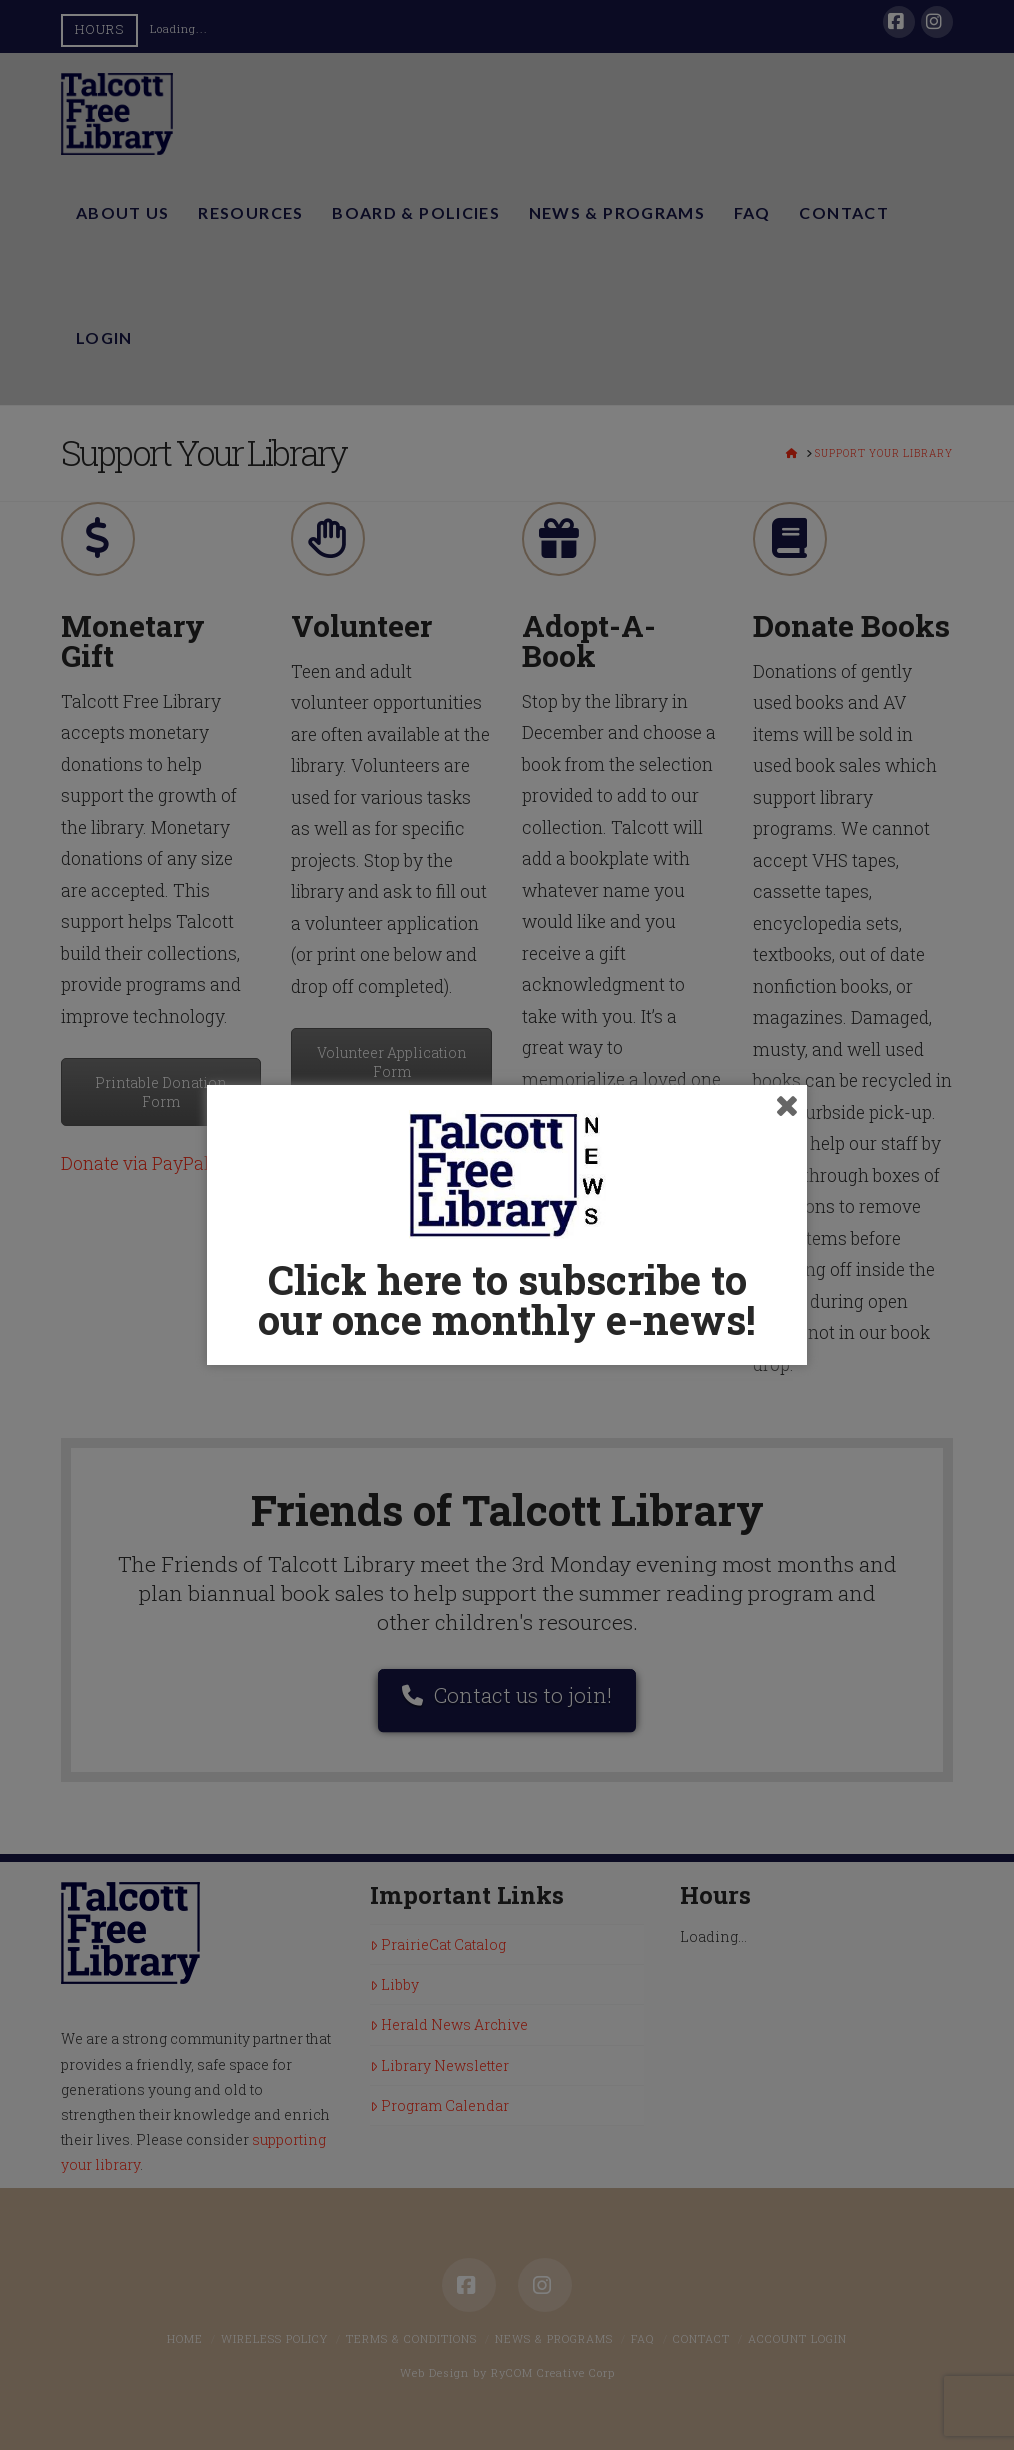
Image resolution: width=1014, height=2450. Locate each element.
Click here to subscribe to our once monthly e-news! (507, 1299)
